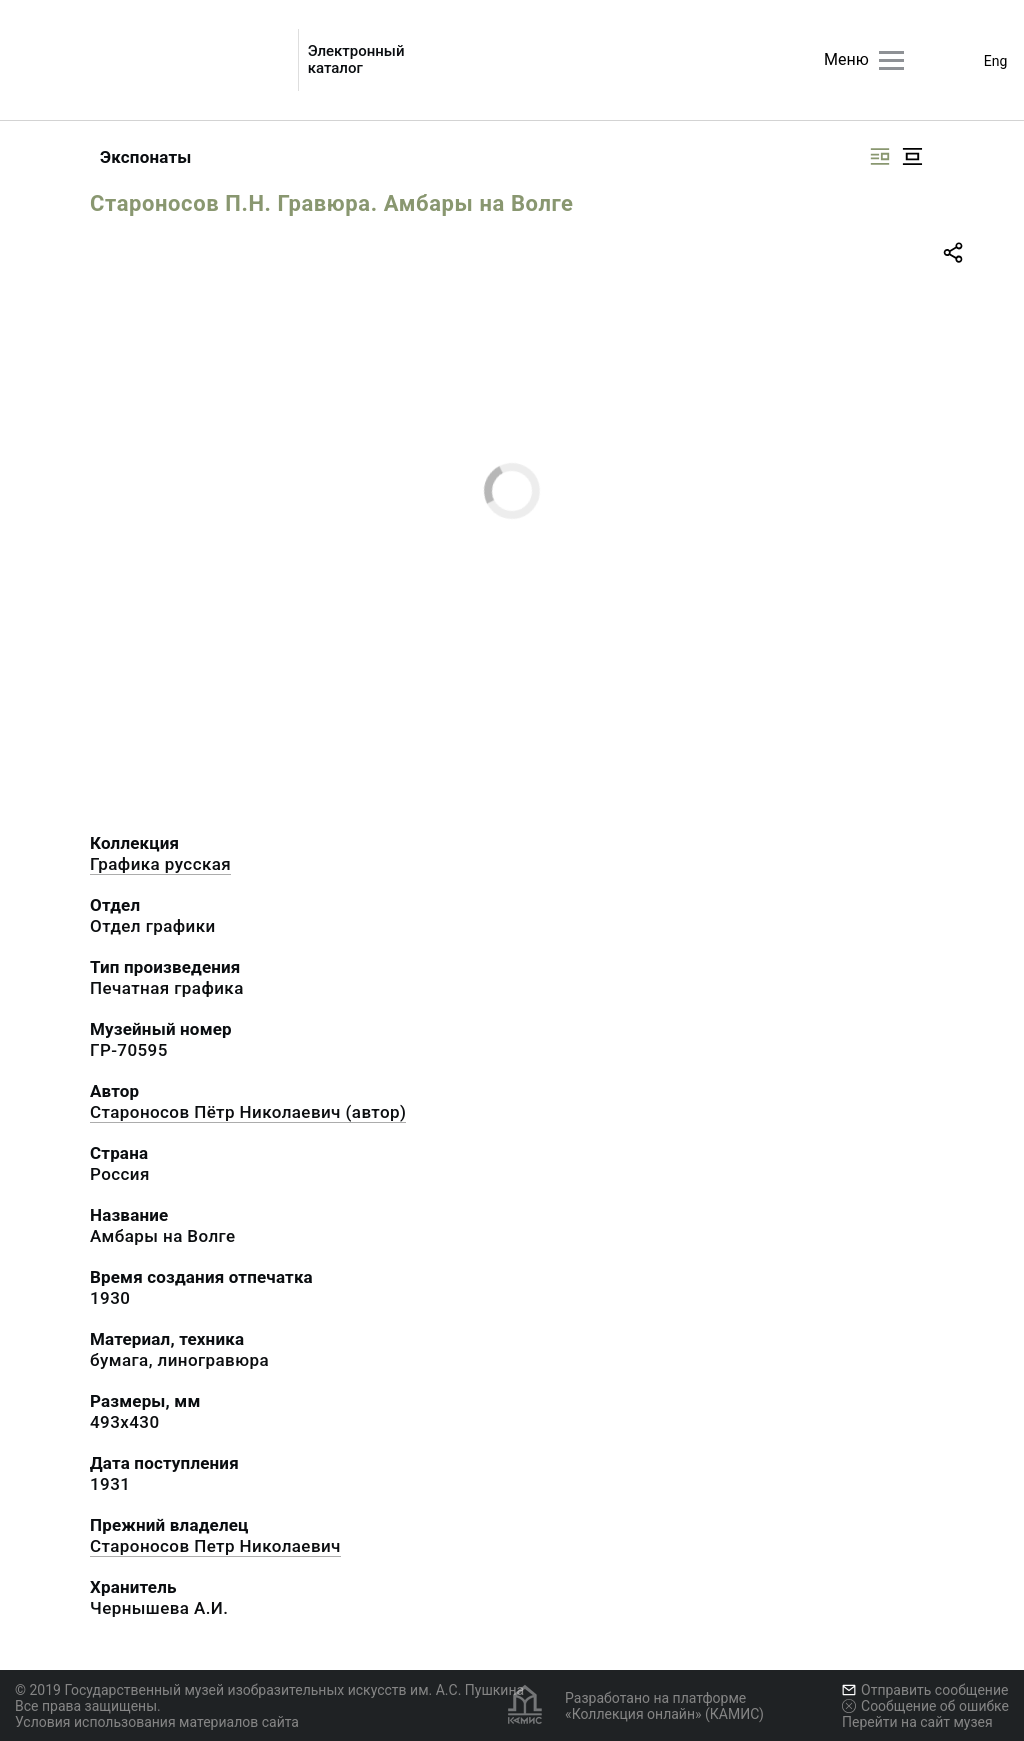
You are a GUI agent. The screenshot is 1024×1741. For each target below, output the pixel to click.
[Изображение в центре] (912, 156)
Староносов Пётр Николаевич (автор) (248, 1112)
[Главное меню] (891, 60)
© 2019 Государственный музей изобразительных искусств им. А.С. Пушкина (269, 1690)
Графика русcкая (160, 864)
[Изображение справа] (880, 156)
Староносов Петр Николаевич (215, 1546)
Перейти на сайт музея (917, 1722)
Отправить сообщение (925, 1690)
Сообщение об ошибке (925, 1706)
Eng (996, 61)
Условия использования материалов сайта (157, 1722)
